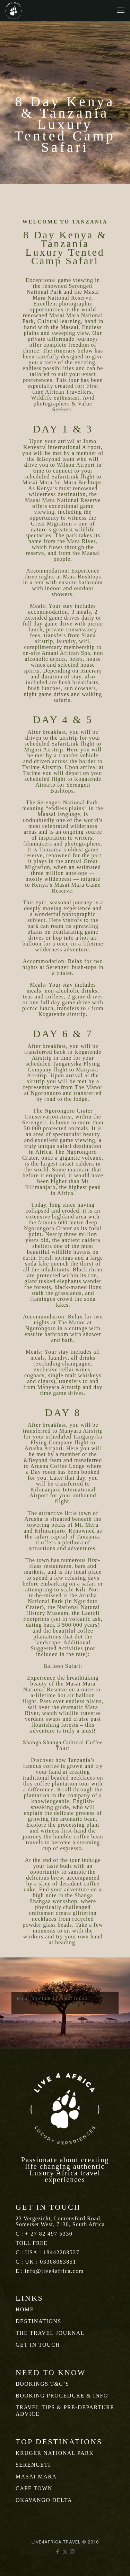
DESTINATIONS (38, 2321)
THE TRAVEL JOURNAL (50, 2333)
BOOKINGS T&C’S (42, 2384)
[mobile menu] (121, 10)
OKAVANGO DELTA (44, 2500)
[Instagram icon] (72, 2552)
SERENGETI (33, 2465)
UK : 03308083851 (50, 2262)
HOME (25, 2309)
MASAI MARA (36, 2476)
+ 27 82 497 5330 (48, 2234)
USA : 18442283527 (52, 2252)
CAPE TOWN (34, 2488)
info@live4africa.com (54, 2271)
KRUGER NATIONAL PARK (55, 2453)
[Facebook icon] (57, 2552)
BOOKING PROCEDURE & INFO (62, 2396)
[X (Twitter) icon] (65, 2552)
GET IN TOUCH (38, 2345)
